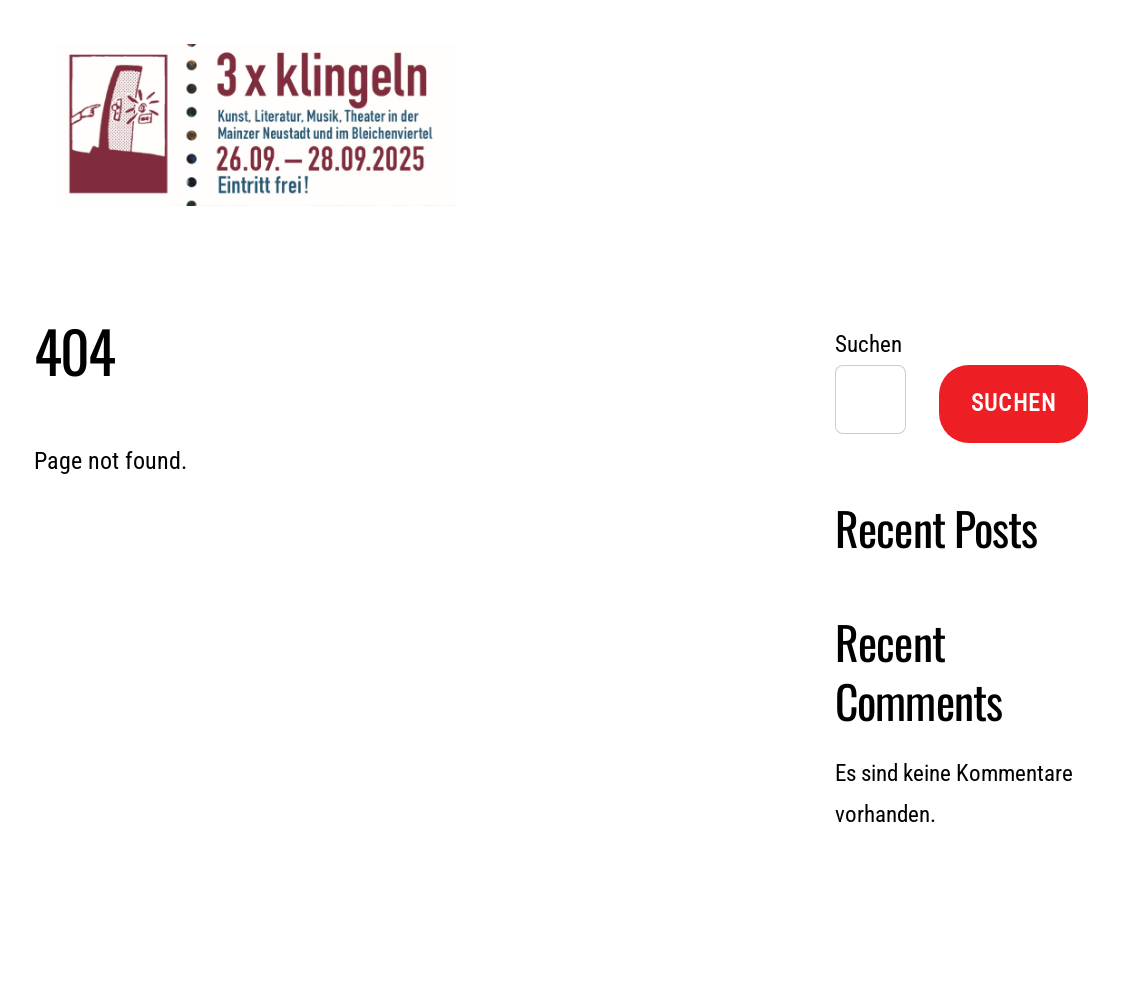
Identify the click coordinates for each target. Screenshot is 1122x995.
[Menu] (1013, 39)
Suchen (868, 344)
